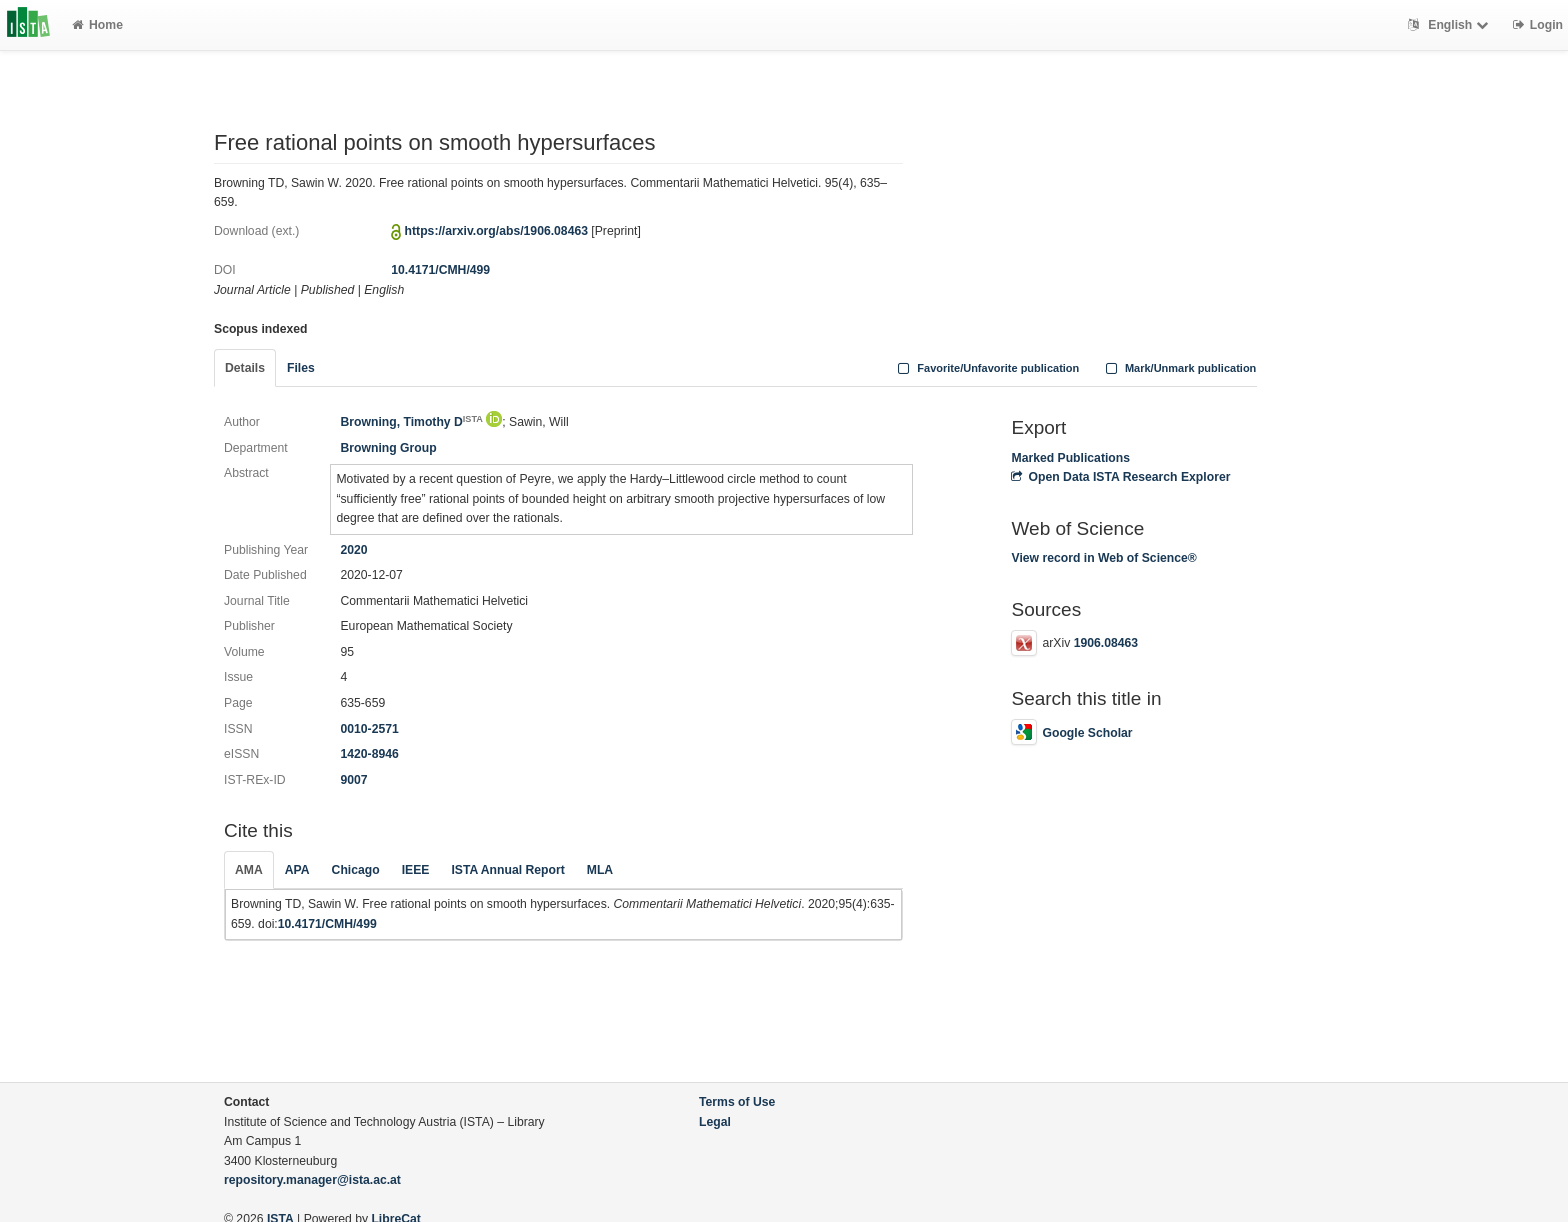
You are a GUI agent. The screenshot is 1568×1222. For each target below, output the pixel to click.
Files (301, 368)
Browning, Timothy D (411, 422)
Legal (715, 1122)
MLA (600, 870)
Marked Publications (1070, 458)
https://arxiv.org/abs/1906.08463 (496, 231)
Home (97, 25)
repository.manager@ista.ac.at (312, 1180)
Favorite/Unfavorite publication (987, 368)
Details (245, 368)
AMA (249, 870)
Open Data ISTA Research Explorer (1120, 477)
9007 (353, 780)
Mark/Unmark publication (1178, 368)
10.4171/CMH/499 (440, 270)
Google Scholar (1071, 733)
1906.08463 (1106, 643)
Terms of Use (737, 1102)
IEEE (416, 870)
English (1450, 25)
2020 (353, 550)
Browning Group (388, 448)
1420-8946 (369, 754)
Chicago (356, 870)
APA (297, 870)
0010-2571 (369, 729)
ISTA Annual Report (507, 870)
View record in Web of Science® (1103, 558)
